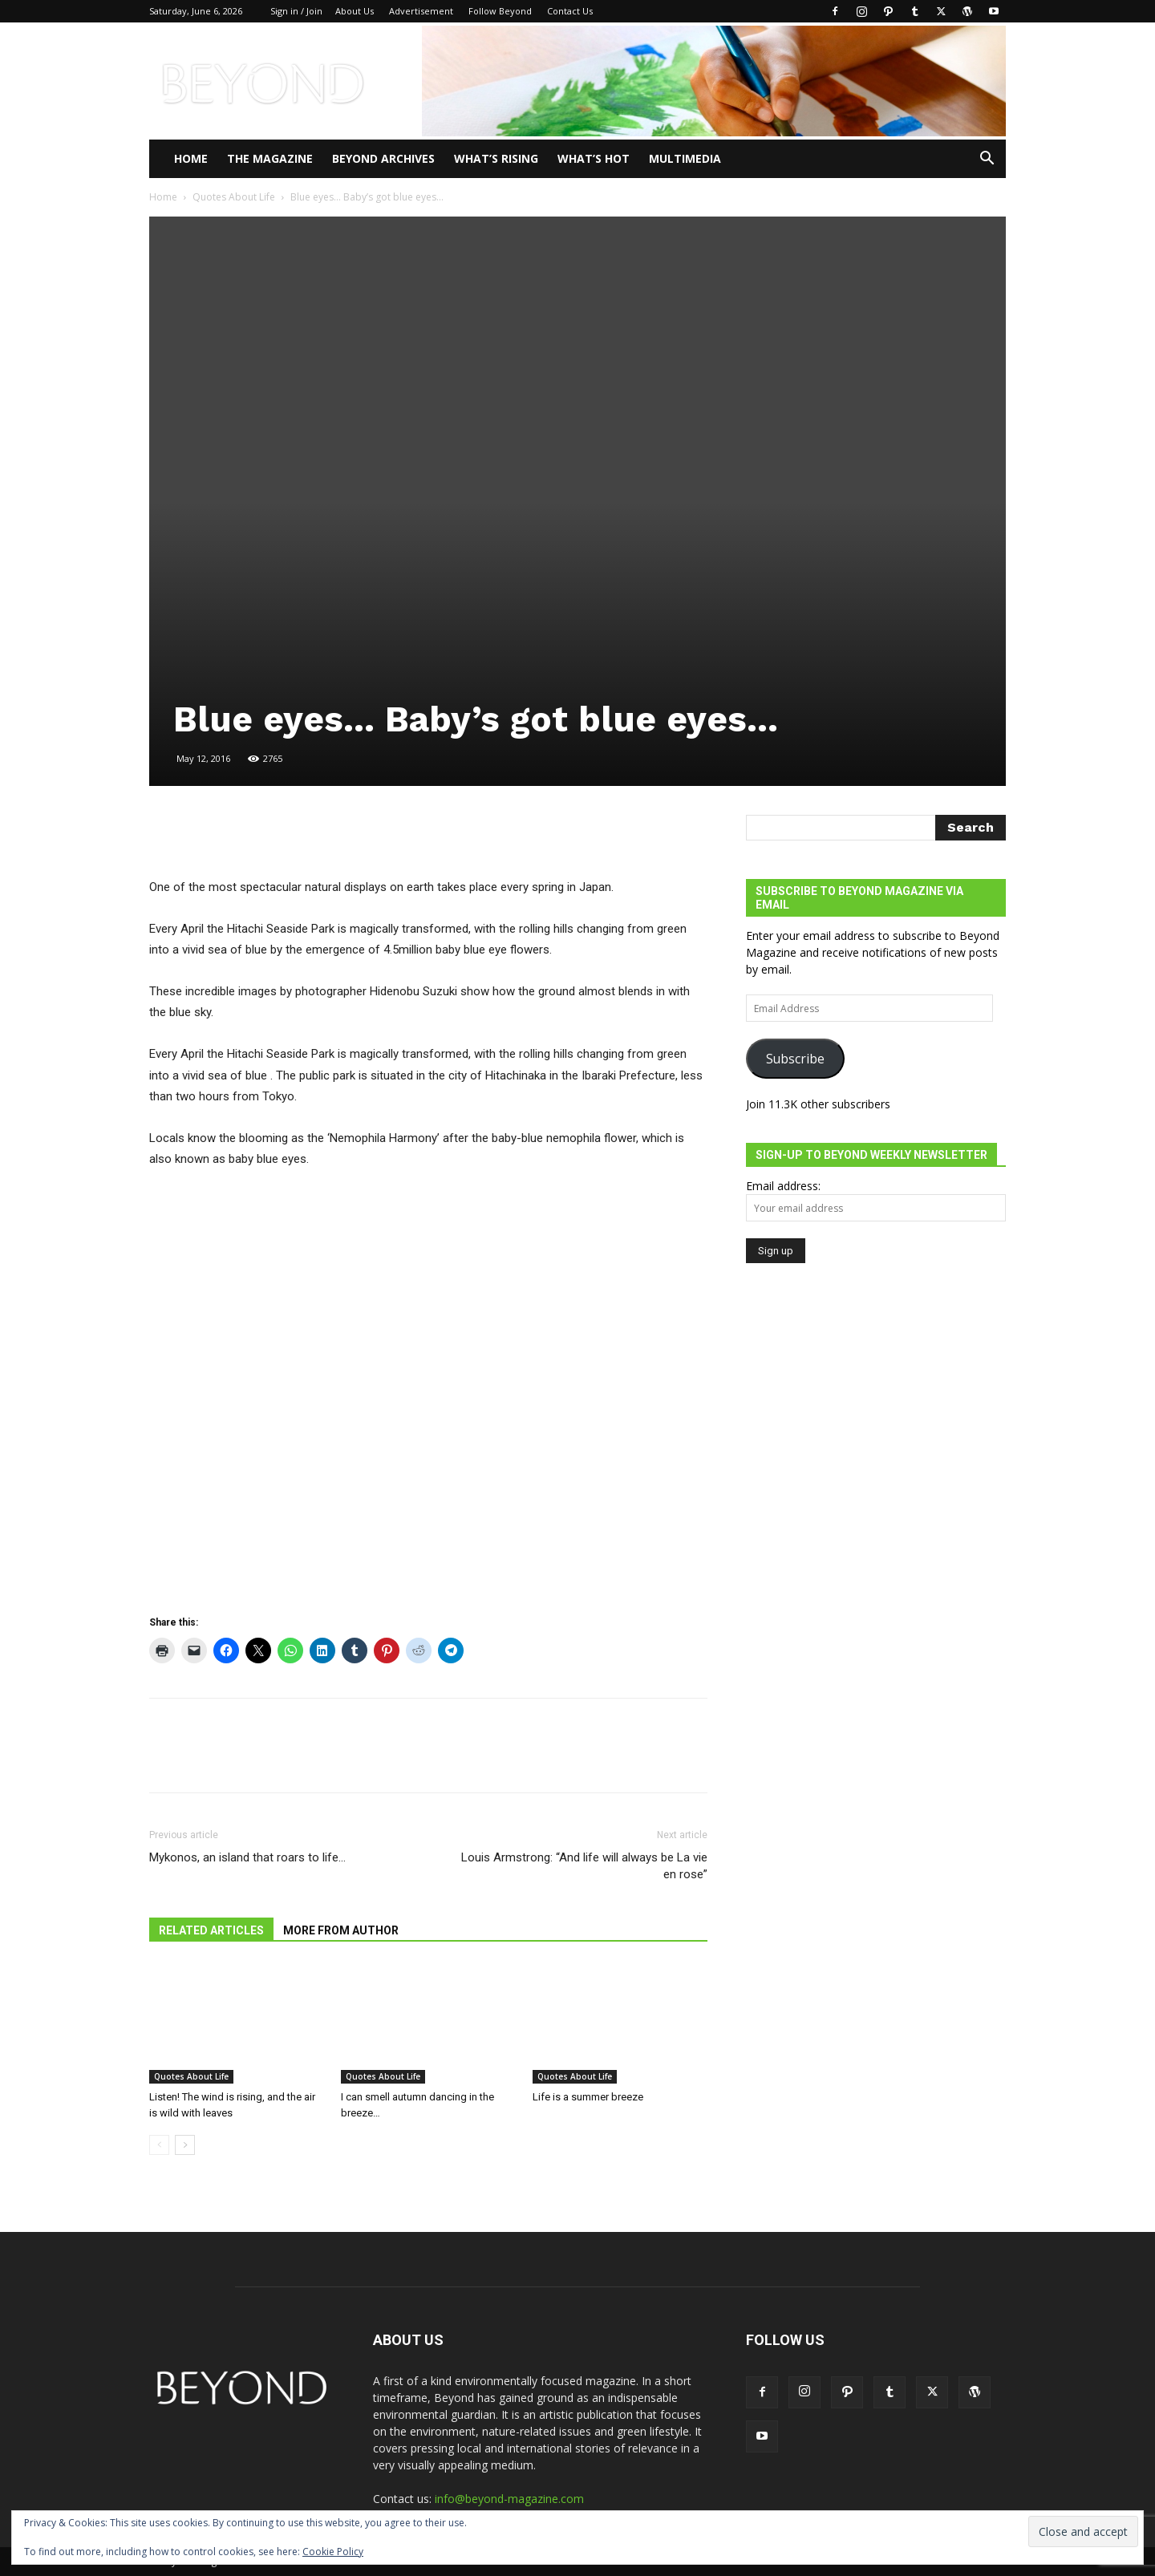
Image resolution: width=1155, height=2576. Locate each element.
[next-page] (185, 2145)
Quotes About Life (233, 197)
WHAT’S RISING (496, 158)
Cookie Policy (332, 2551)
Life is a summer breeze (588, 2097)
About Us (354, 11)
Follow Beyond (500, 11)
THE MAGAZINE (270, 158)
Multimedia (685, 158)
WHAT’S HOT (593, 158)
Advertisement (421, 11)
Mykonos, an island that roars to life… (247, 1857)
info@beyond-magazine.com (509, 2498)
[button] (986, 160)
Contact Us (570, 11)
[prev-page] (159, 2145)
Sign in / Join (296, 11)
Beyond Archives (383, 158)
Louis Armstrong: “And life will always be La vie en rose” (584, 1865)
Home (191, 158)
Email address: (783, 1185)
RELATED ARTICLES (211, 1930)
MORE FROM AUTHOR (341, 1930)
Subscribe (795, 1058)
